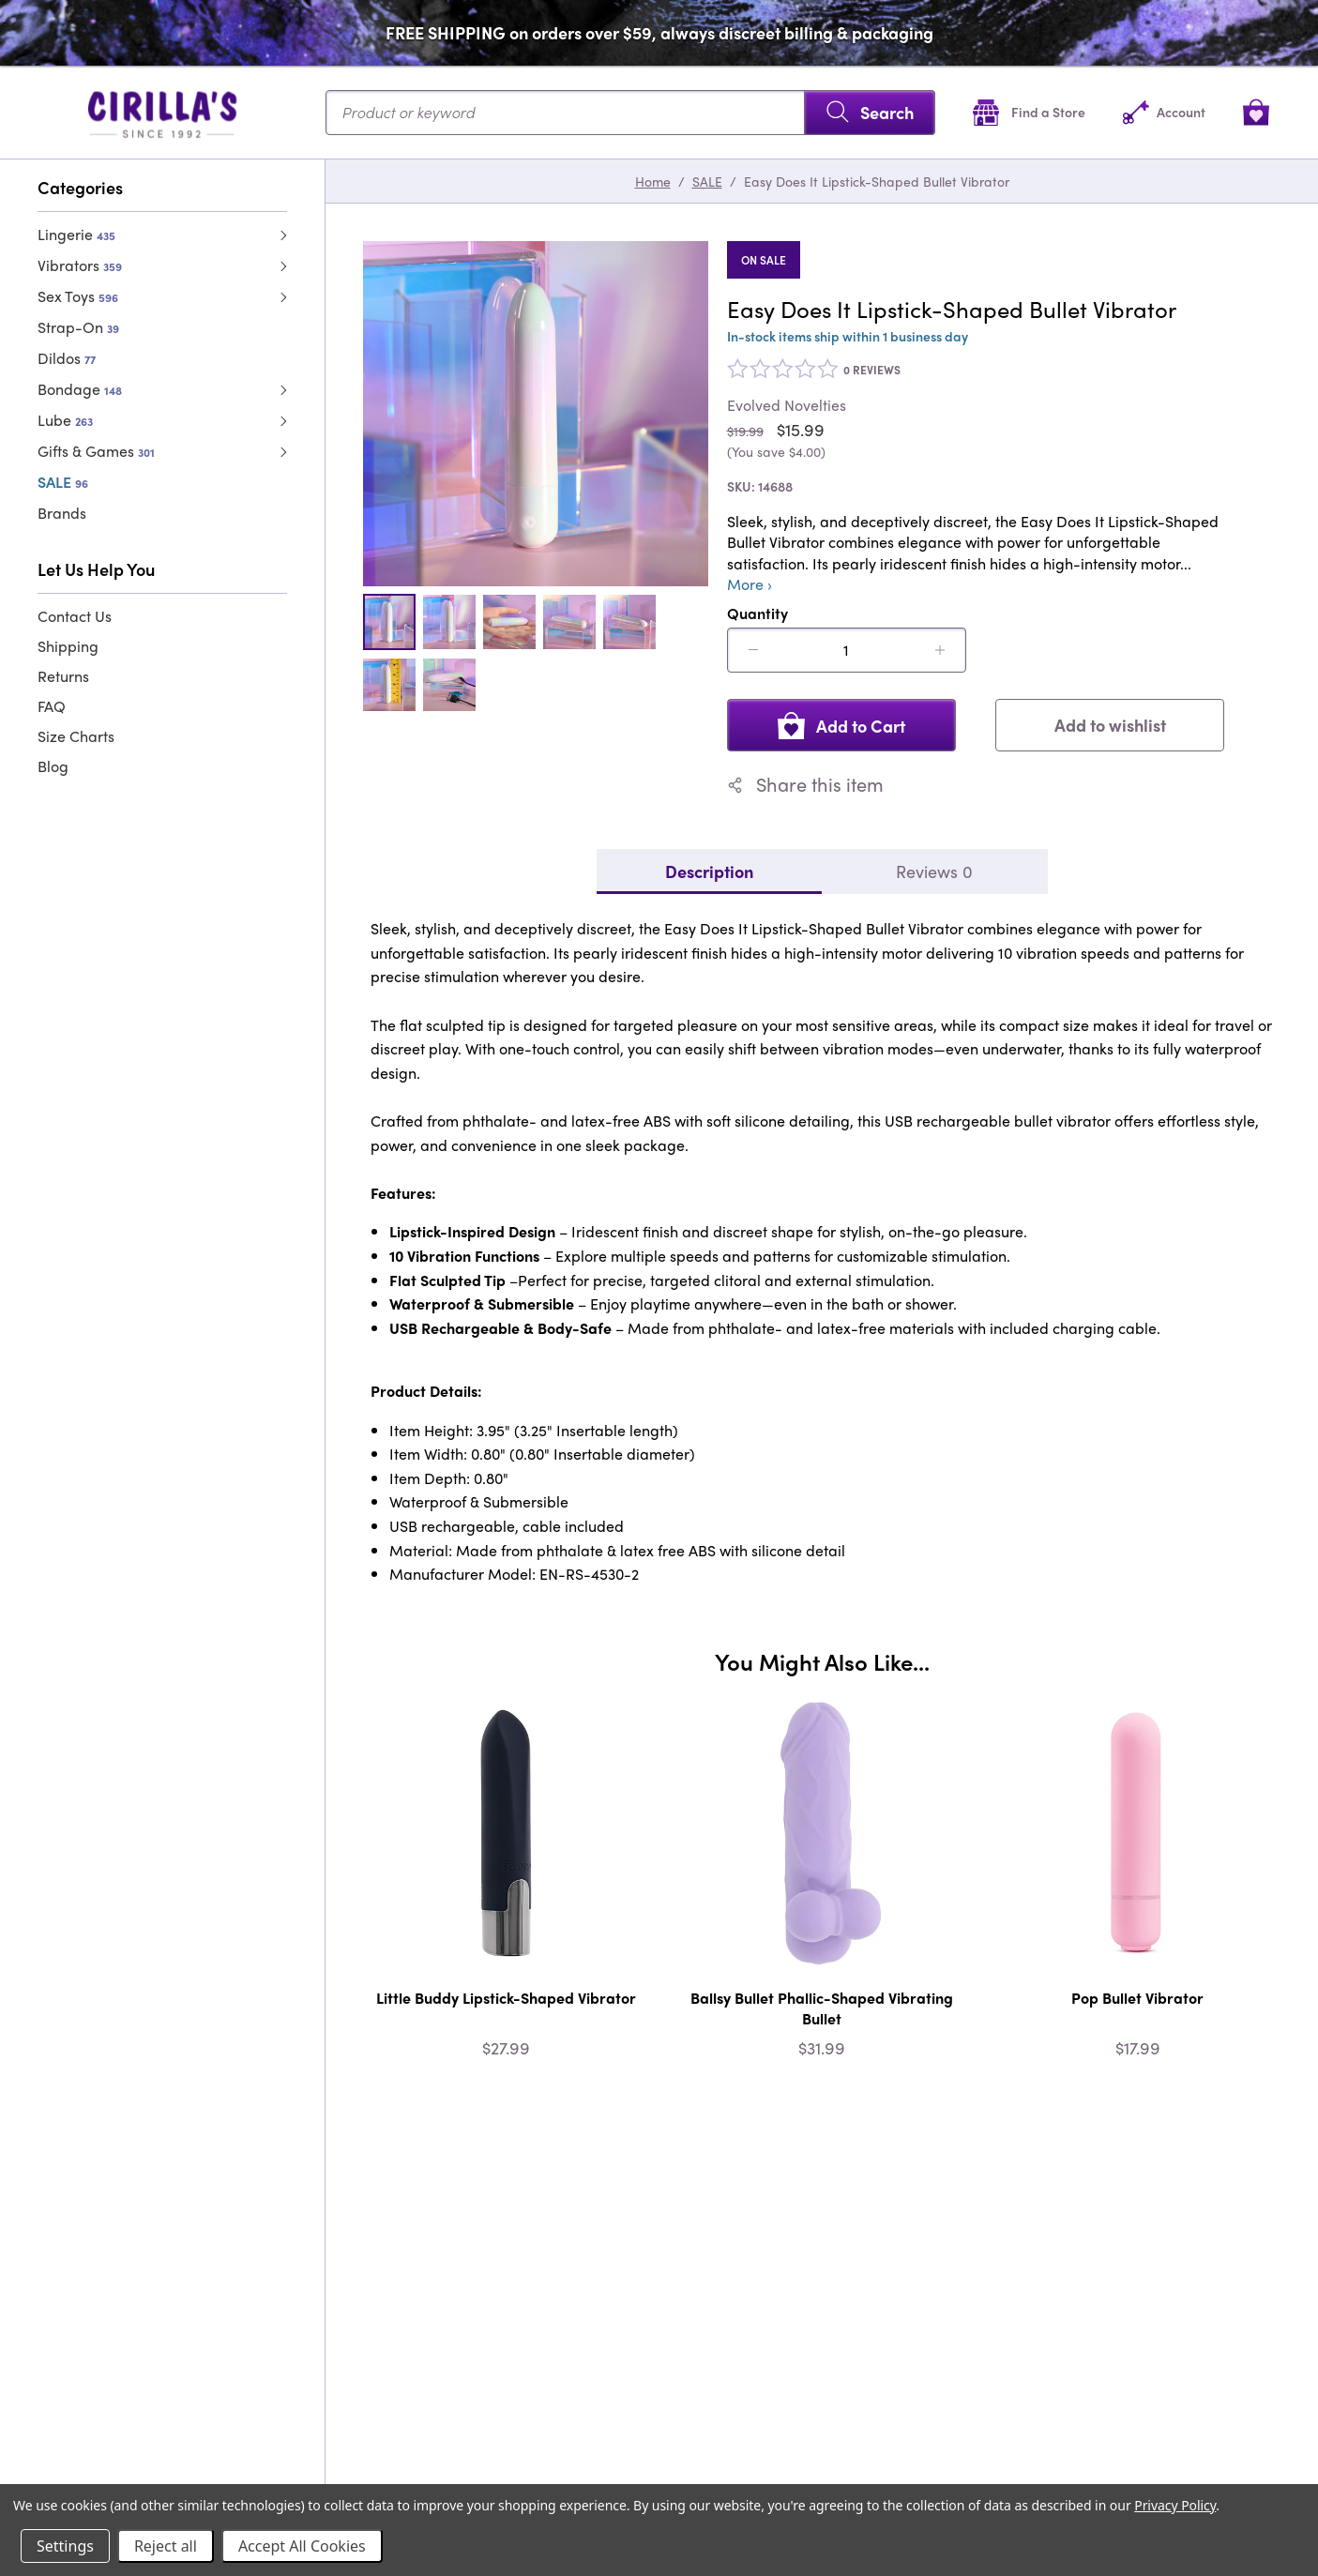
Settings (65, 2546)
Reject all (165, 2546)
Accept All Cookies (302, 2546)
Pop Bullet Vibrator (1137, 1997)
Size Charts (76, 736)
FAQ (52, 706)
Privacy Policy (1175, 2505)
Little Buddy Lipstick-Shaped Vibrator (506, 1997)
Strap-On (78, 327)
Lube (65, 420)
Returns (63, 676)
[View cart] (1256, 112)
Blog (53, 766)
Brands (62, 512)
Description (709, 871)
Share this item (805, 784)
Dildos (67, 358)
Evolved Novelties (786, 405)
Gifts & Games (96, 451)
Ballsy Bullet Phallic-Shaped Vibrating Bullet (821, 2008)
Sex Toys (78, 296)
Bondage (80, 389)
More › (749, 584)
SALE (63, 481)
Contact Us (75, 616)
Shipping (68, 646)
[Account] (1164, 112)
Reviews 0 (934, 871)
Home (653, 181)
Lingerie (76, 234)
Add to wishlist (1110, 724)
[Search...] (630, 112)
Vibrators (80, 265)
